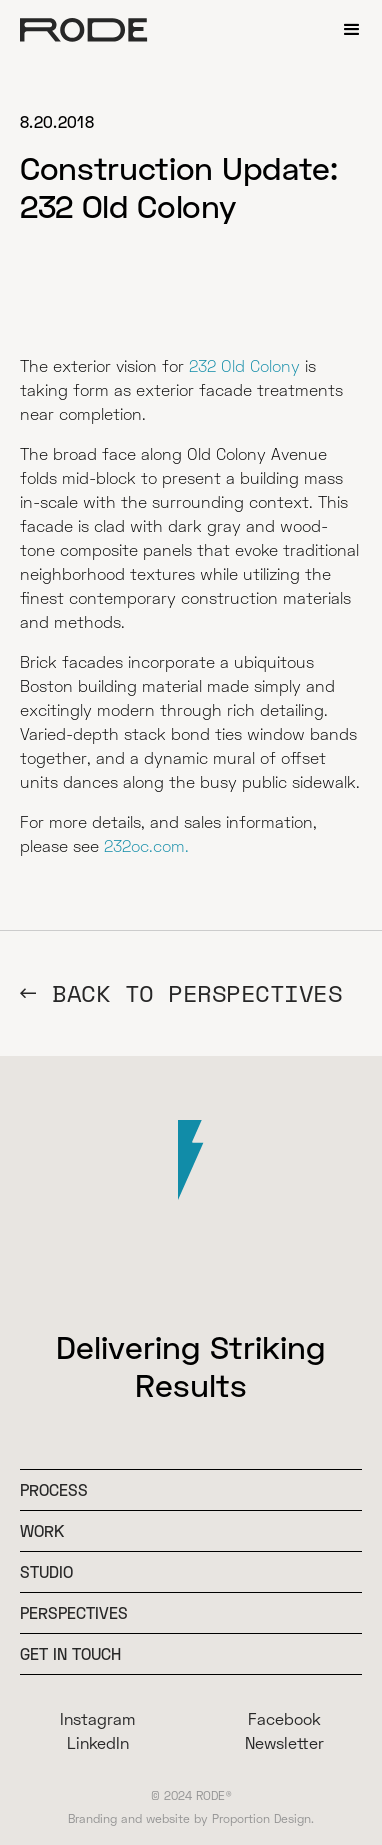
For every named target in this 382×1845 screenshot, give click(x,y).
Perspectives (74, 1612)
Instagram (97, 1718)
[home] (84, 30)
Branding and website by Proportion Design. (191, 1818)
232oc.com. (146, 845)
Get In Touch (70, 1653)
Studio (46, 1571)
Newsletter (284, 1742)
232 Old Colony (244, 365)
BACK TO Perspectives (197, 993)
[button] (352, 30)
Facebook (284, 1718)
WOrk (42, 1530)
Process (54, 1489)
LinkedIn (98, 1742)
